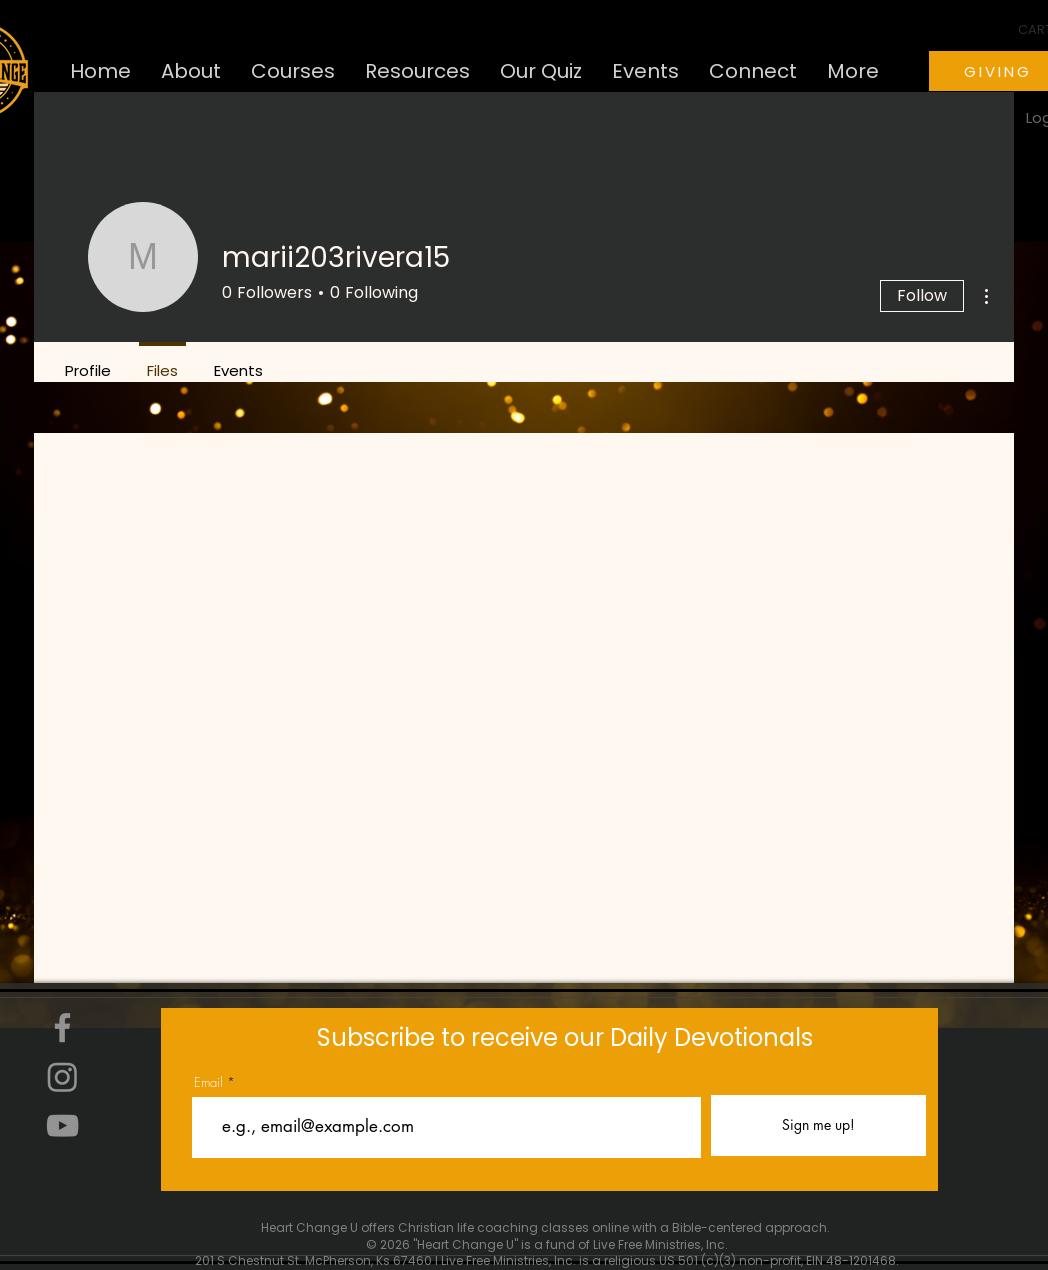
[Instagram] (62, 1076)
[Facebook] (62, 1027)
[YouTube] (62, 1125)
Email (208, 1082)
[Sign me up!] (818, 1125)
